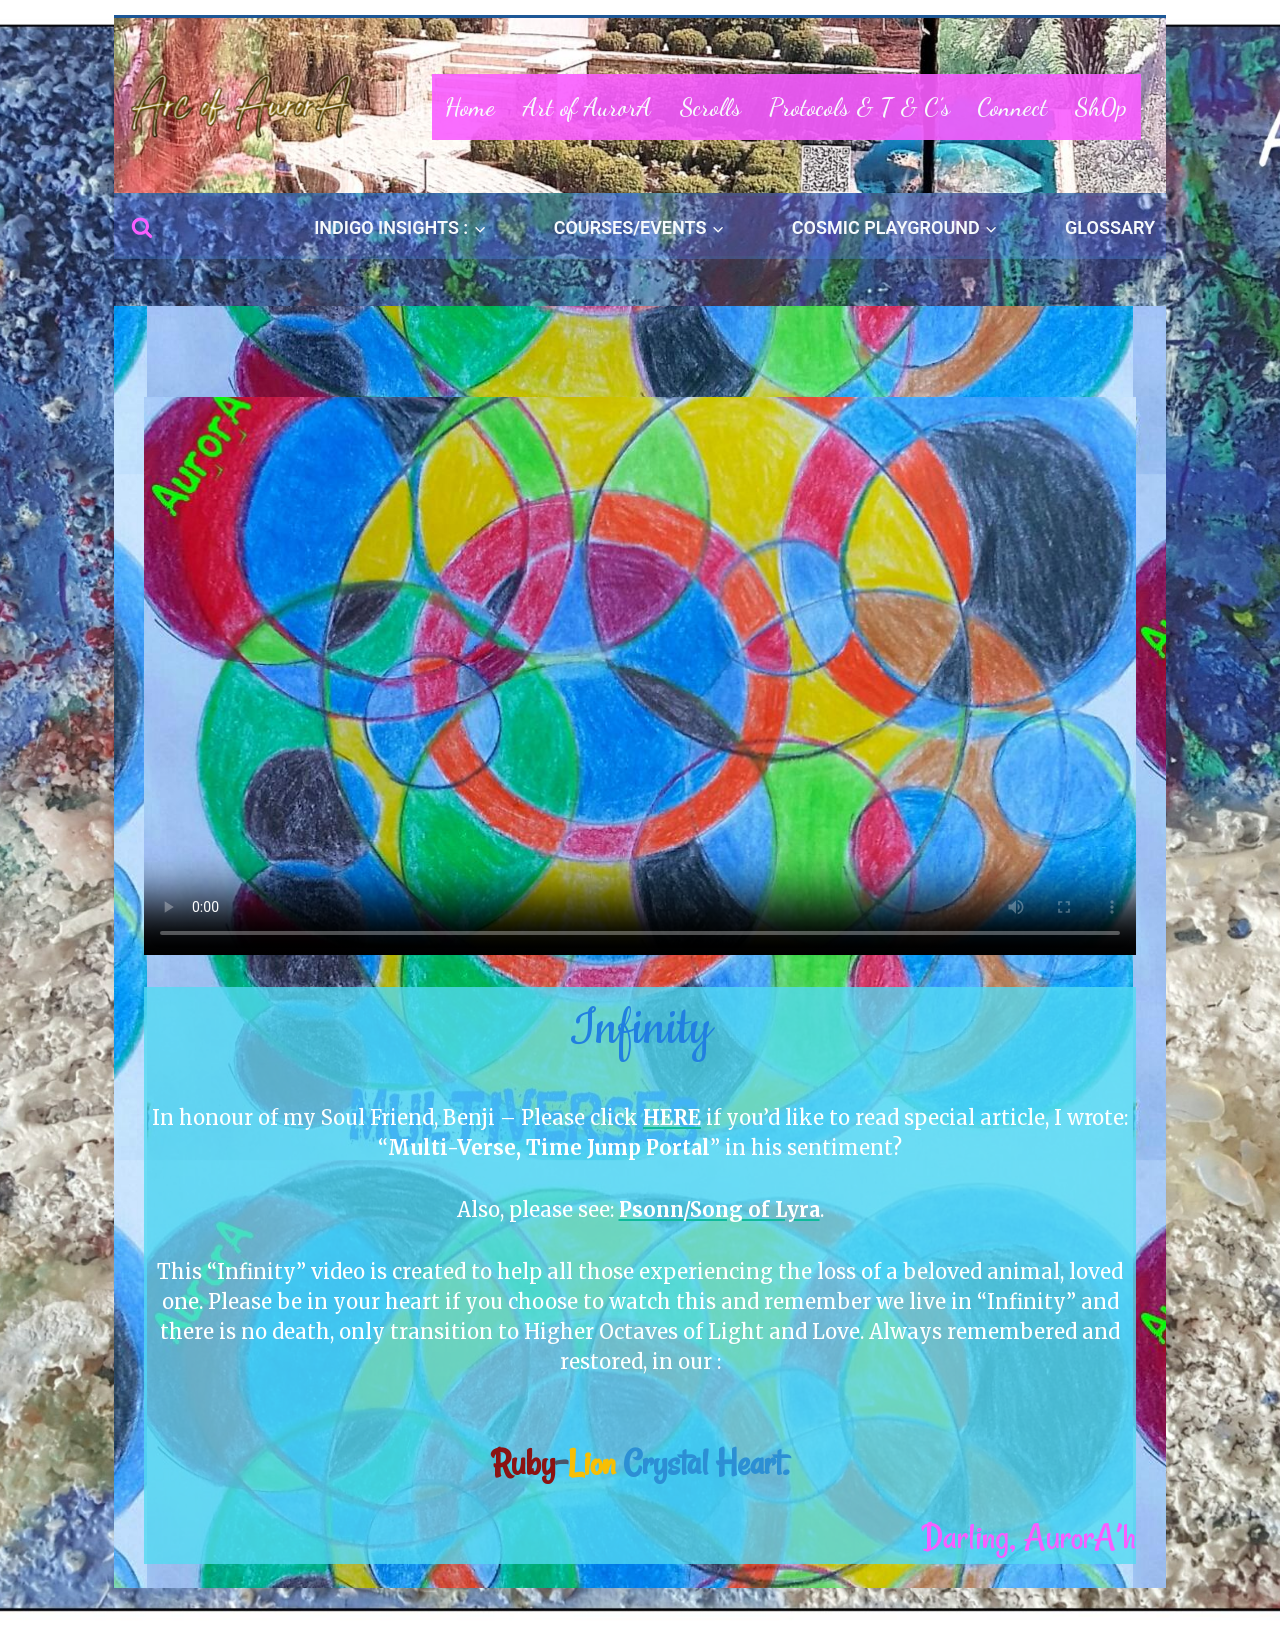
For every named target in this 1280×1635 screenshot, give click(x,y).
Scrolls (710, 107)
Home (470, 107)
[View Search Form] (142, 228)
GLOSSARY (1110, 227)
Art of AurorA (587, 107)
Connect (1012, 107)
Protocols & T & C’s (859, 107)
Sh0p (1101, 107)
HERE (672, 1117)
